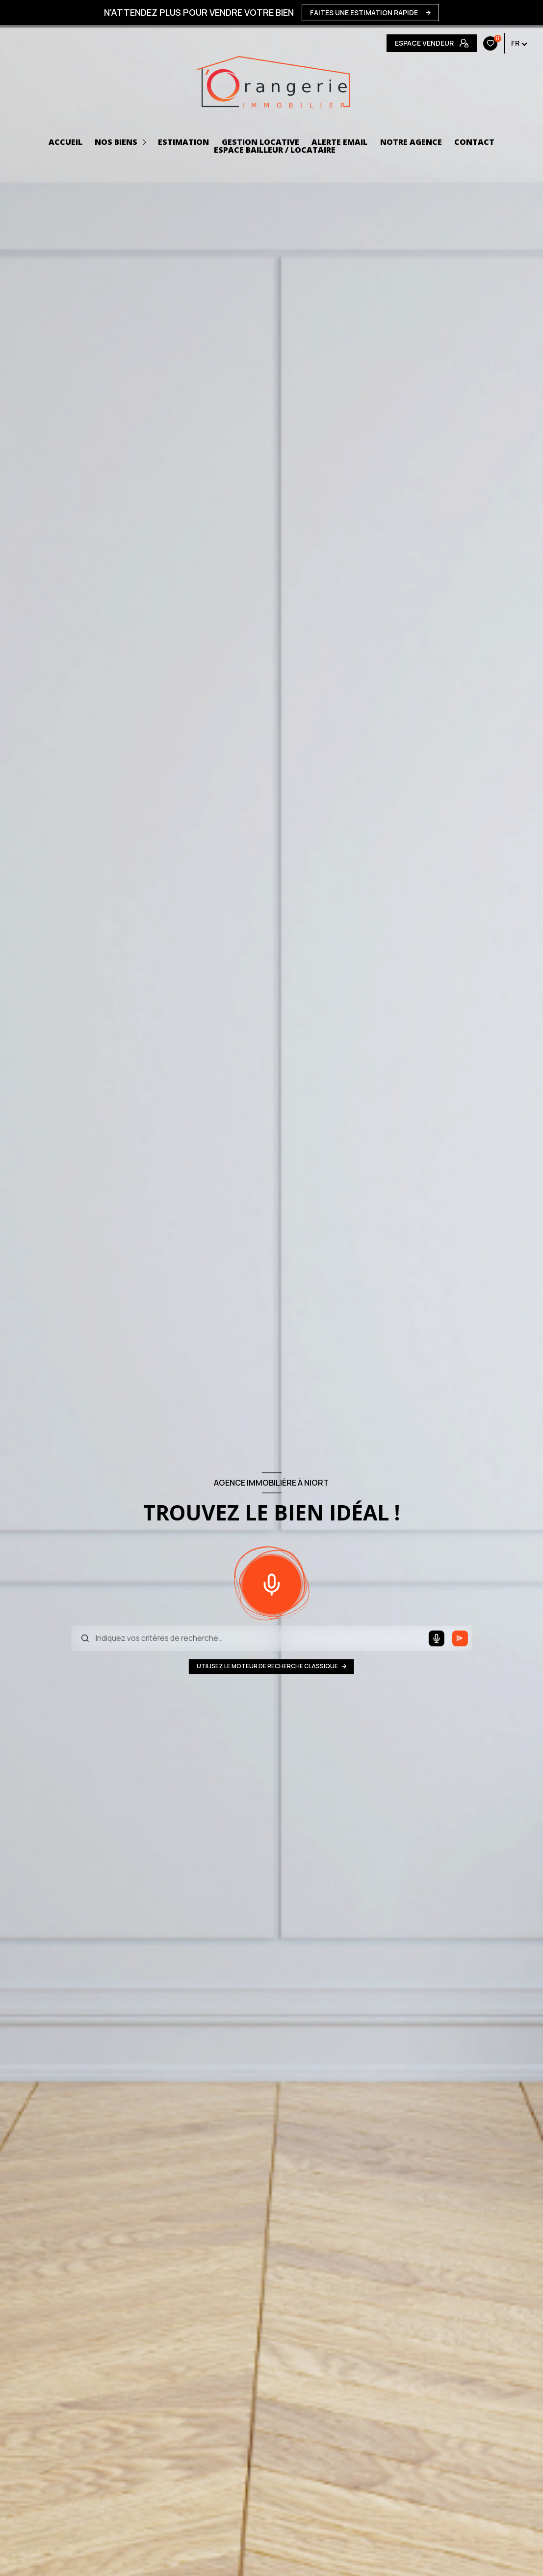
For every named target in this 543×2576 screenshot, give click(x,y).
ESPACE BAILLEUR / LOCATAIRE (275, 150)
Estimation (183, 142)
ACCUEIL (65, 142)
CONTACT (474, 142)
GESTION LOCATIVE (260, 142)
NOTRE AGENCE (411, 142)
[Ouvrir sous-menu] (146, 142)
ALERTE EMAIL (339, 142)
